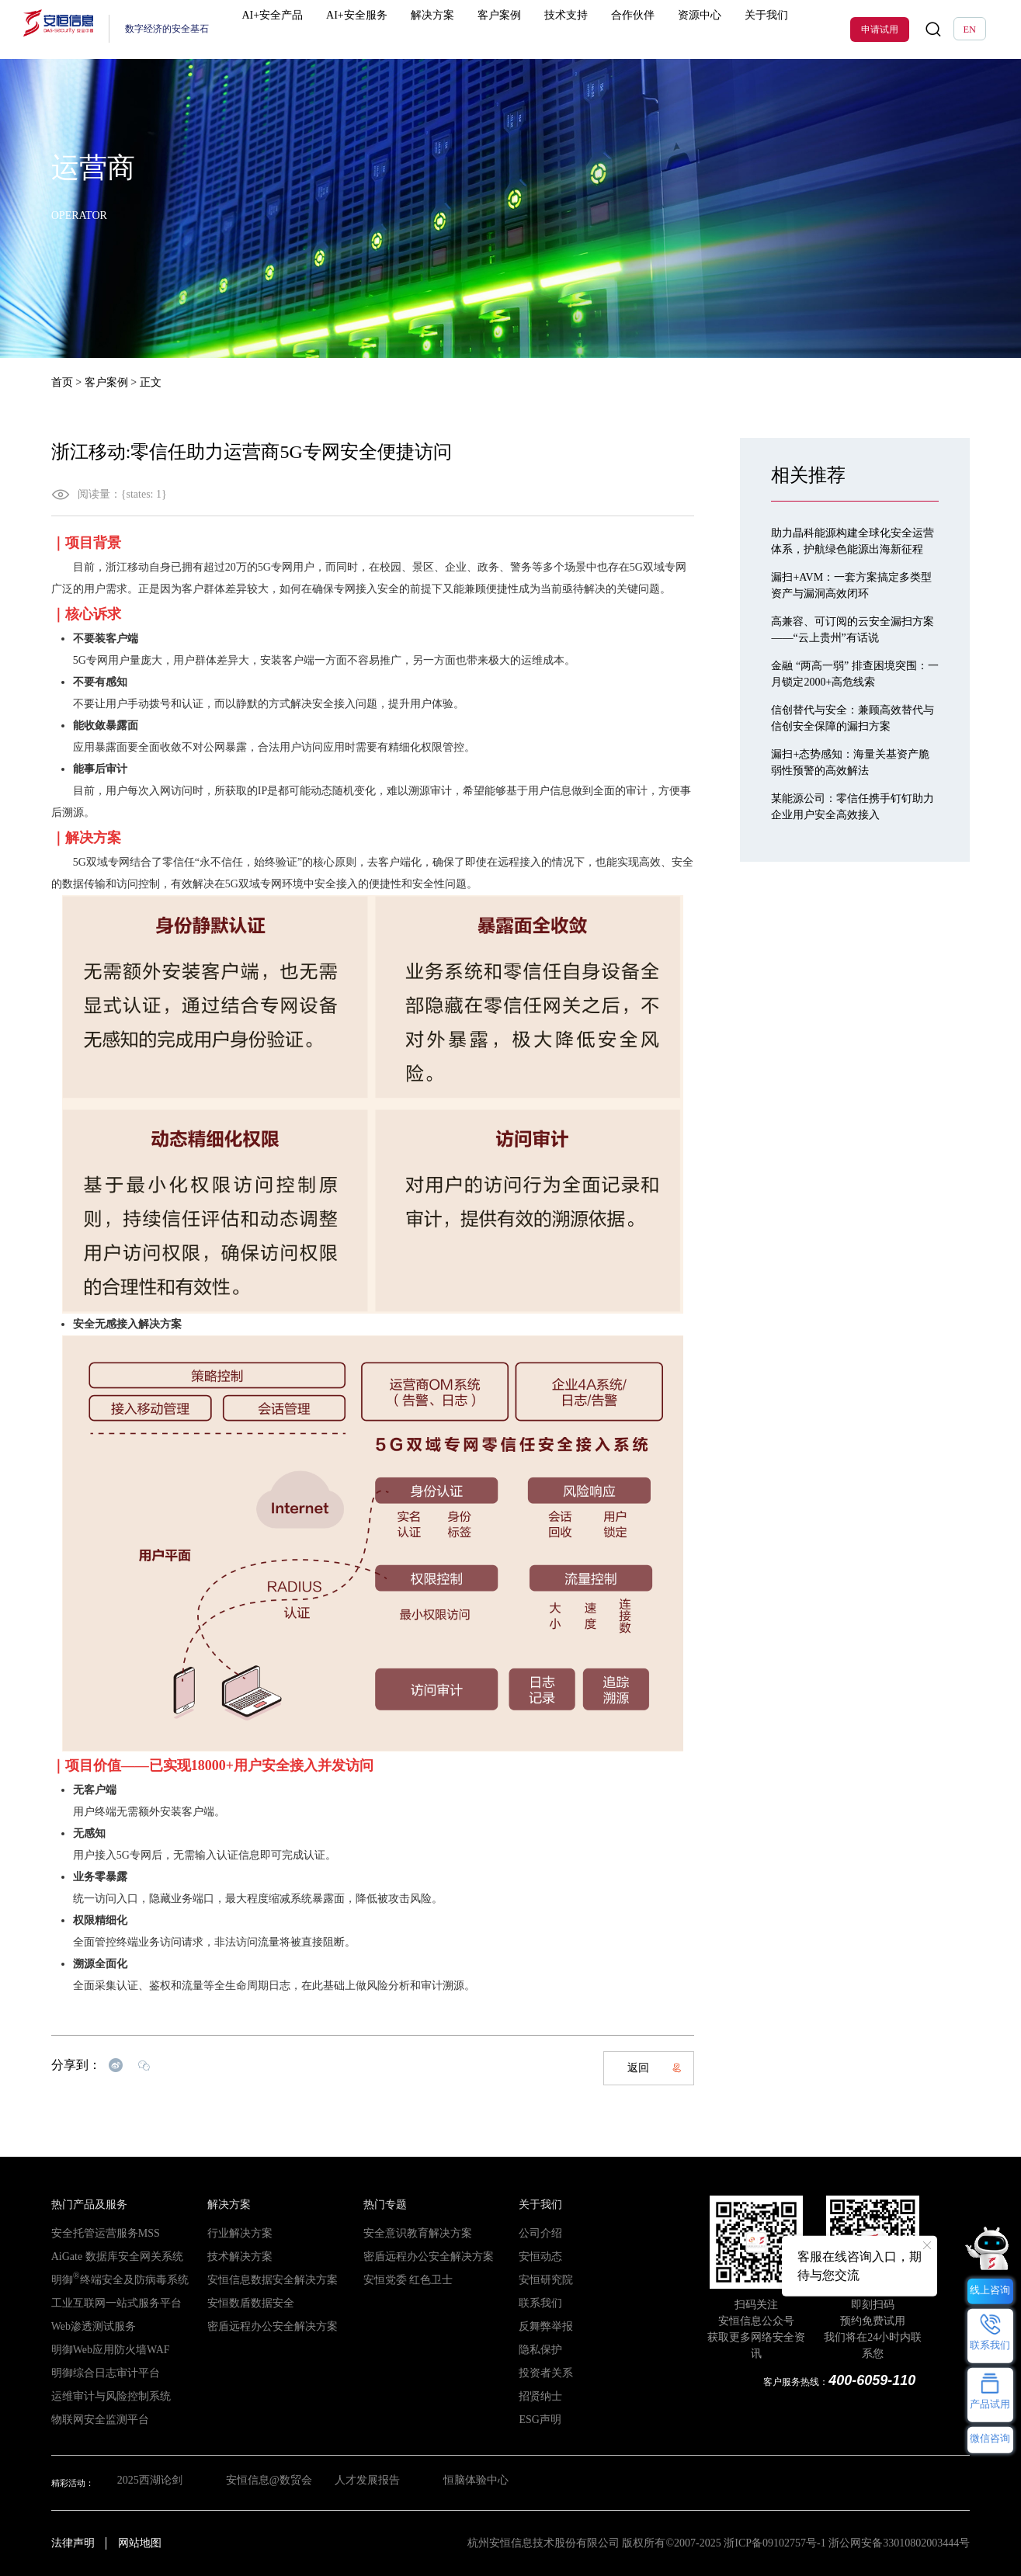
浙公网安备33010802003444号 (899, 2543)
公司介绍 (536, 2233)
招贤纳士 (536, 2396)
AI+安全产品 (295, 29)
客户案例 (484, 29)
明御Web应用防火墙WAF (97, 2350)
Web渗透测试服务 (84, 2326)
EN (970, 29)
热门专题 (380, 2205)
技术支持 (538, 29)
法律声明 (73, 2543)
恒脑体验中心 (480, 2482)
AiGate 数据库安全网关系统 (103, 2257)
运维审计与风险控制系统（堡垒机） (119, 2396)
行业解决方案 (233, 2233)
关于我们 (700, 29)
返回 (654, 2068)
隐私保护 (536, 2350)
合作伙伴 (592, 29)
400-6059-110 (875, 2380)
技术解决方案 (233, 2257)
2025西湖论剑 (142, 2482)
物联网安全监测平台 (89, 2420)
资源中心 (647, 29)
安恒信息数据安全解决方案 (258, 2280)
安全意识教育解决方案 (406, 2233)
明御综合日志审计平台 (94, 2373)
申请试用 (879, 29)
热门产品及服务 (81, 2205)
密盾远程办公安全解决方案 (258, 2326)
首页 (62, 382)
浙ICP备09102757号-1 (774, 2543)
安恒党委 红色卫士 (398, 2280)
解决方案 (430, 29)
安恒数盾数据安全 (241, 2303)
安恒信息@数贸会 (263, 2482)
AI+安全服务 (367, 29)
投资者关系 (540, 2373)
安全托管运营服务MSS (94, 2233)
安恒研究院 (540, 2280)
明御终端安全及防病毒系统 (105, 2280)
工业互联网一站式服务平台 (102, 2303)
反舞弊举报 (540, 2326)
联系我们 (536, 2303)
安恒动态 (536, 2257)
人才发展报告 (368, 2482)
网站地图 (139, 2543)
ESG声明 (535, 2420)
